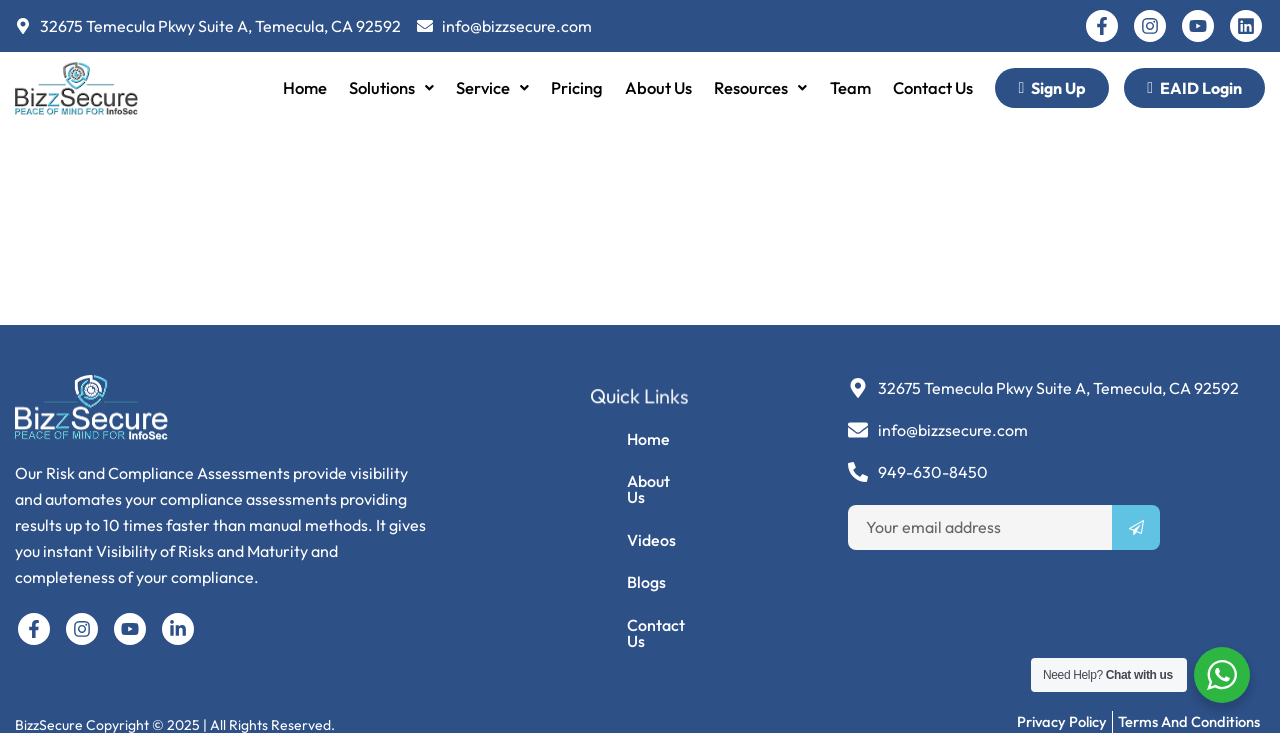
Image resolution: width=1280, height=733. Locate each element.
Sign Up (1052, 88)
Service (489, 87)
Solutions (386, 87)
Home (298, 87)
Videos (618, 532)
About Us (657, 87)
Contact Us (937, 87)
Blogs (613, 578)
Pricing (575, 87)
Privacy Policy (1061, 704)
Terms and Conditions (1188, 704)
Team (852, 87)
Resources (762, 87)
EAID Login (1194, 88)
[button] (386, 88)
